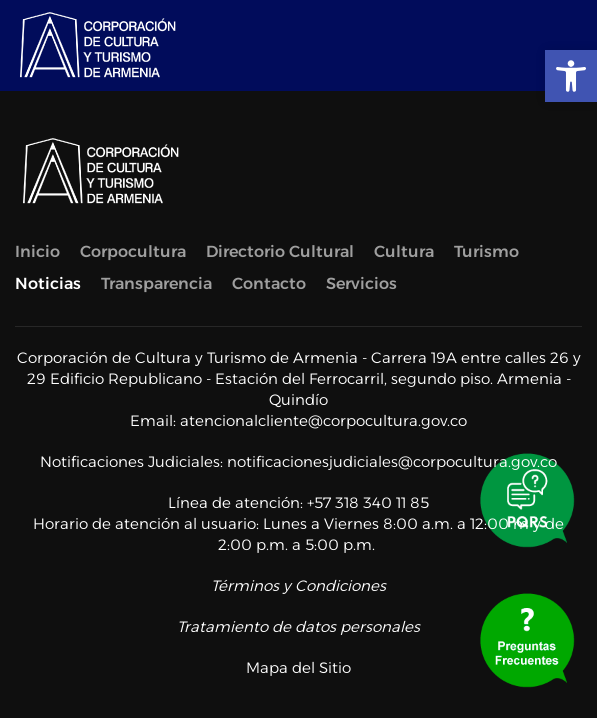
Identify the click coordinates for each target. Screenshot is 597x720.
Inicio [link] (37, 251)
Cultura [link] (404, 251)
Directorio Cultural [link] (280, 251)
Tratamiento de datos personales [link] (298, 626)
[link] (571, 76)
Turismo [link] (486, 251)
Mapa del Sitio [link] (298, 667)
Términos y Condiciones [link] (298, 585)
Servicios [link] (361, 283)
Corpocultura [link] (133, 251)
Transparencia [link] (156, 283)
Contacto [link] (269, 283)
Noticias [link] (48, 283)
